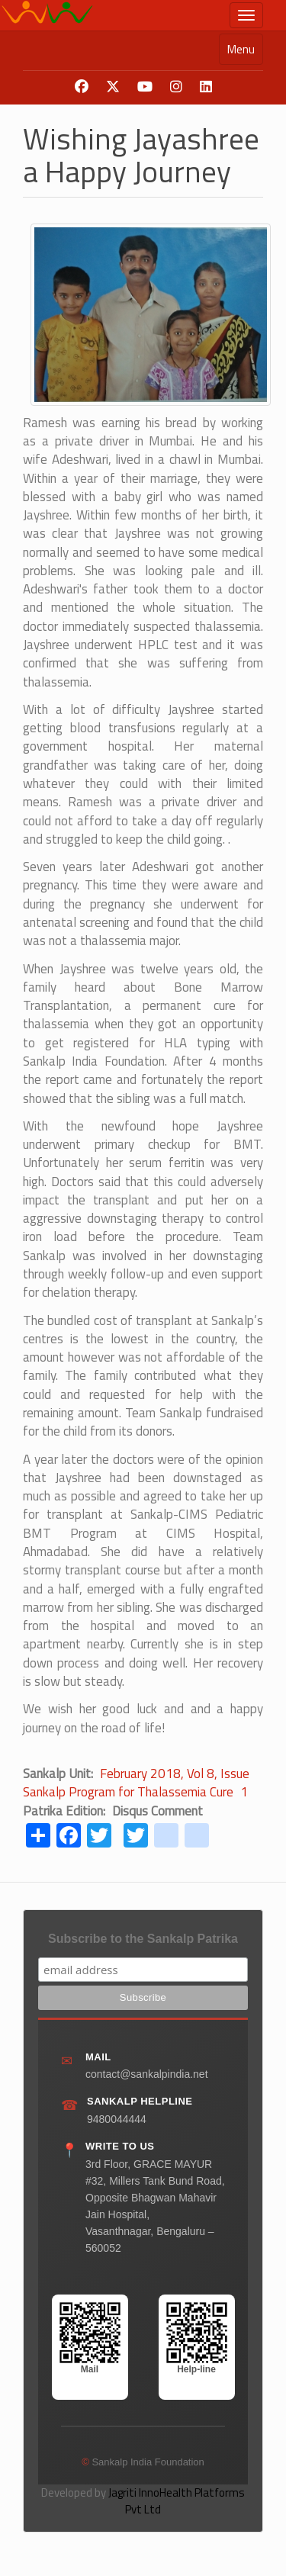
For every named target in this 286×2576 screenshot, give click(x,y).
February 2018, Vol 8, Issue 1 (174, 1783)
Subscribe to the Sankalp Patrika (143, 1938)
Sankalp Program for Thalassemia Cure (128, 1792)
